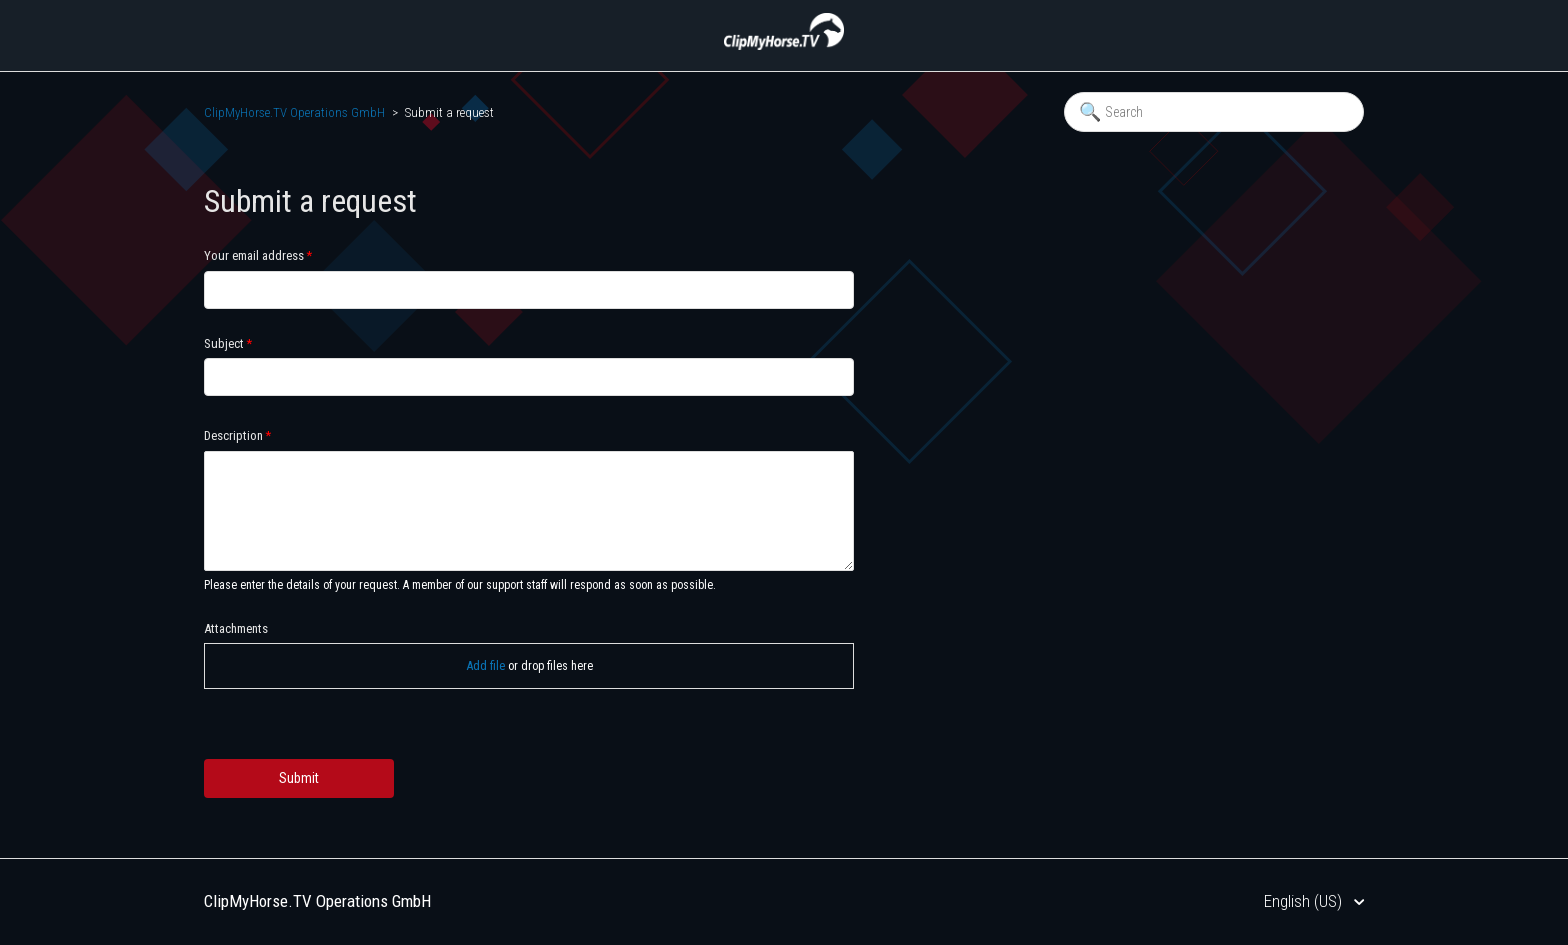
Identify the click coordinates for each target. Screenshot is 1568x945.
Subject (224, 343)
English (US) (1305, 901)
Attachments (236, 628)
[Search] (1214, 112)
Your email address (254, 255)
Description (233, 435)
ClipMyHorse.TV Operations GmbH (294, 112)
